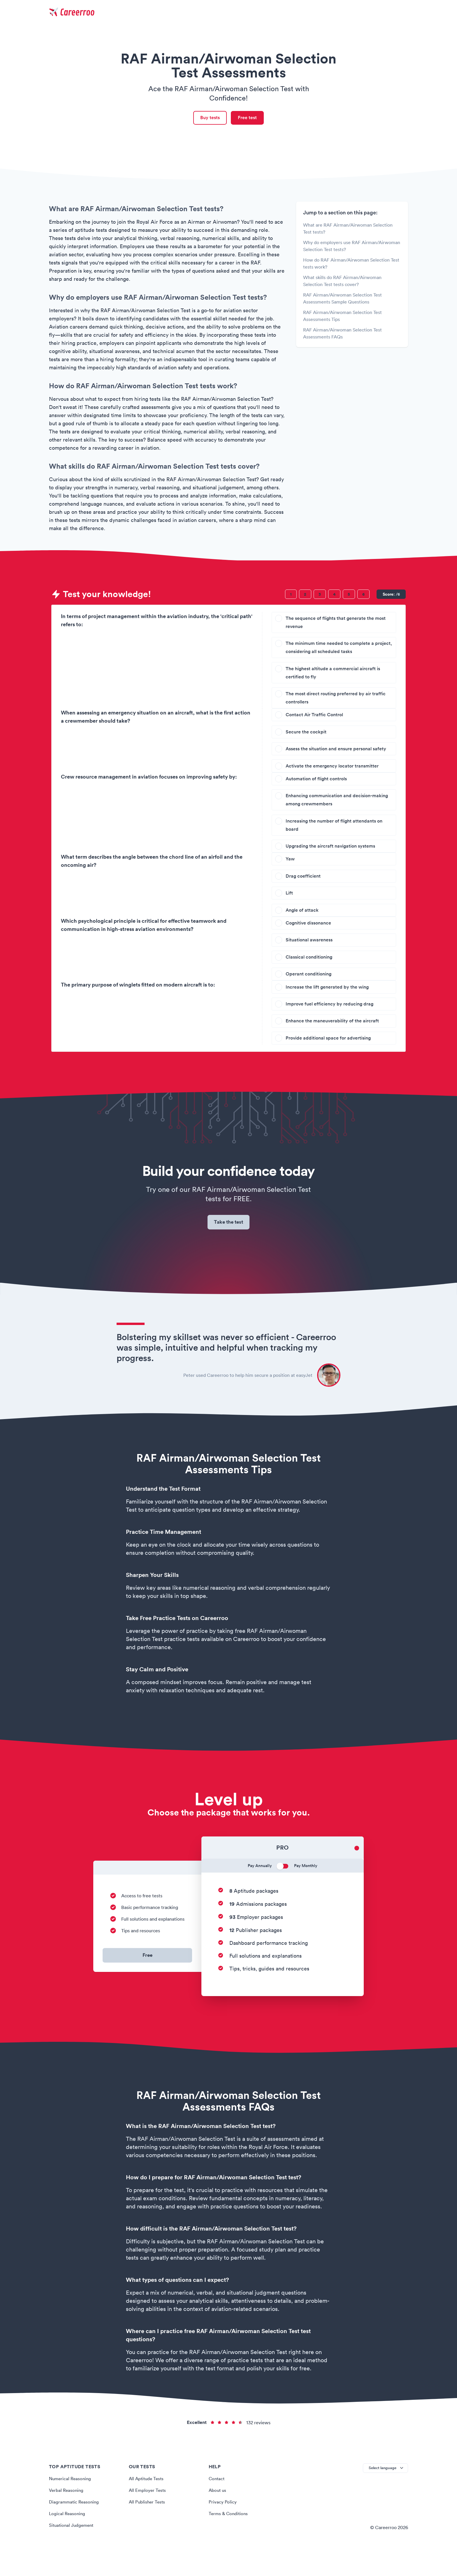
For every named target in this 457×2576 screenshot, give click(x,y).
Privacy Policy (223, 2528)
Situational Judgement (72, 2551)
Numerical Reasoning (71, 2505)
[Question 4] (334, 596)
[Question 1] (291, 596)
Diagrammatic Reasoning (75, 2528)
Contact (217, 2505)
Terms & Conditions (229, 2540)
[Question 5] (349, 596)
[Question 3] (320, 596)
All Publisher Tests (148, 2528)
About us (218, 2516)
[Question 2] (305, 596)
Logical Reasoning (68, 2540)
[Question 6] (363, 596)
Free (147, 1982)
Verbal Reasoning (67, 2516)
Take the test (229, 1247)
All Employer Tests (148, 2516)
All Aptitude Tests (147, 2505)
